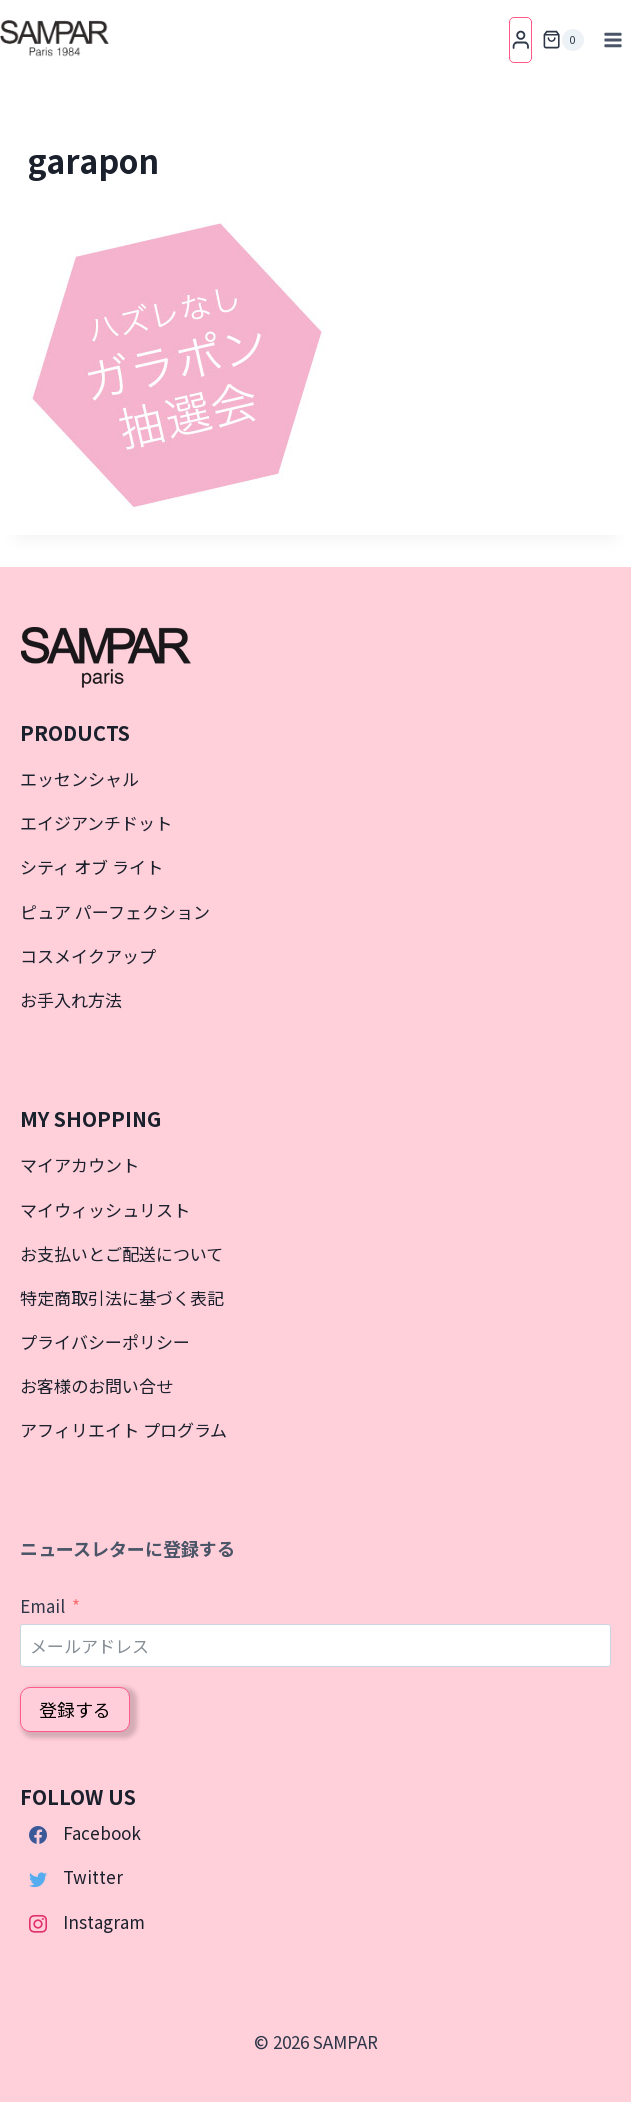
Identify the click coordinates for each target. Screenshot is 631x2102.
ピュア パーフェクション (115, 911)
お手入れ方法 (71, 999)
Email (42, 1605)
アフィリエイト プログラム (123, 1429)
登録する (75, 1709)
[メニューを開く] (612, 39)
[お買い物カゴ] (563, 40)
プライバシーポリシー (105, 1341)
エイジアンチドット (96, 822)
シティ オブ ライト (91, 866)
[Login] (521, 39)
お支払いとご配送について (121, 1253)
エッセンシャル (79, 778)
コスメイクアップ (88, 955)
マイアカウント (79, 1164)
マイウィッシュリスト (105, 1209)
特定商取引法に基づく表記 (122, 1297)
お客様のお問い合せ (96, 1385)
